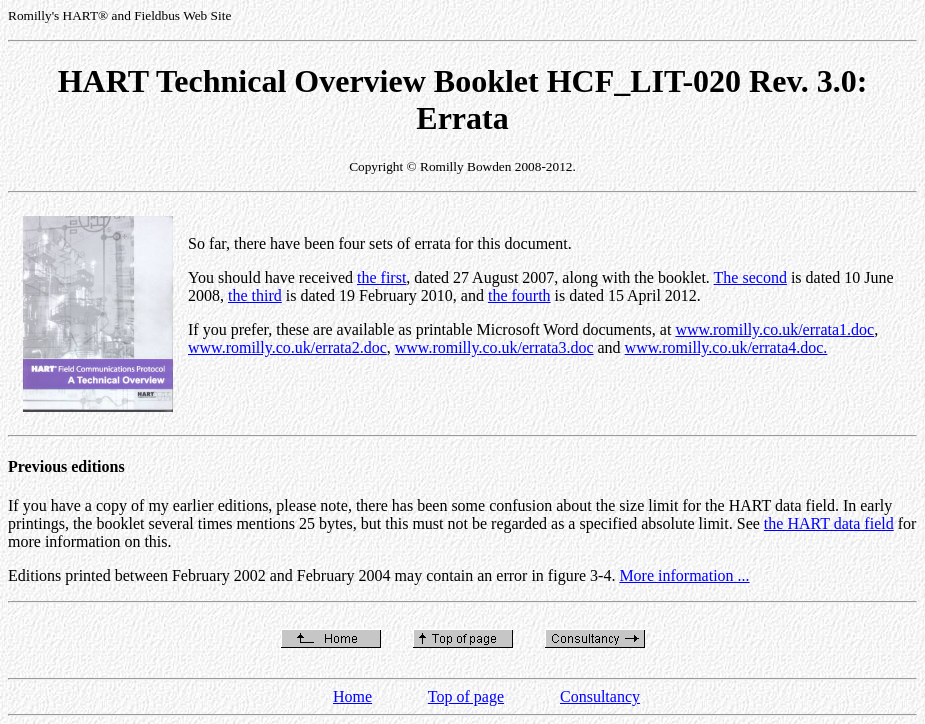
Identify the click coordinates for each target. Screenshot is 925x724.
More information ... (684, 575)
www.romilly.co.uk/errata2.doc (287, 347)
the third (255, 295)
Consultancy (600, 696)
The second (750, 277)
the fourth (519, 295)
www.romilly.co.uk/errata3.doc (494, 347)
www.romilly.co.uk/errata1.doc (774, 329)
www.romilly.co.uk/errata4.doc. (726, 347)
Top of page (466, 696)
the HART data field (829, 523)
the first (381, 277)
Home (352, 696)
